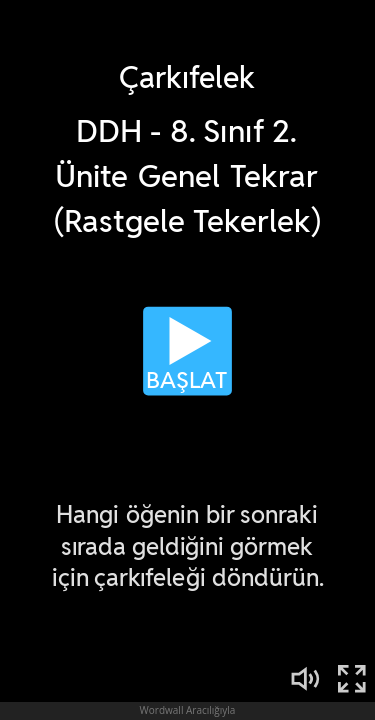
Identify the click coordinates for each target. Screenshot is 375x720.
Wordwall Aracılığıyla (188, 710)
